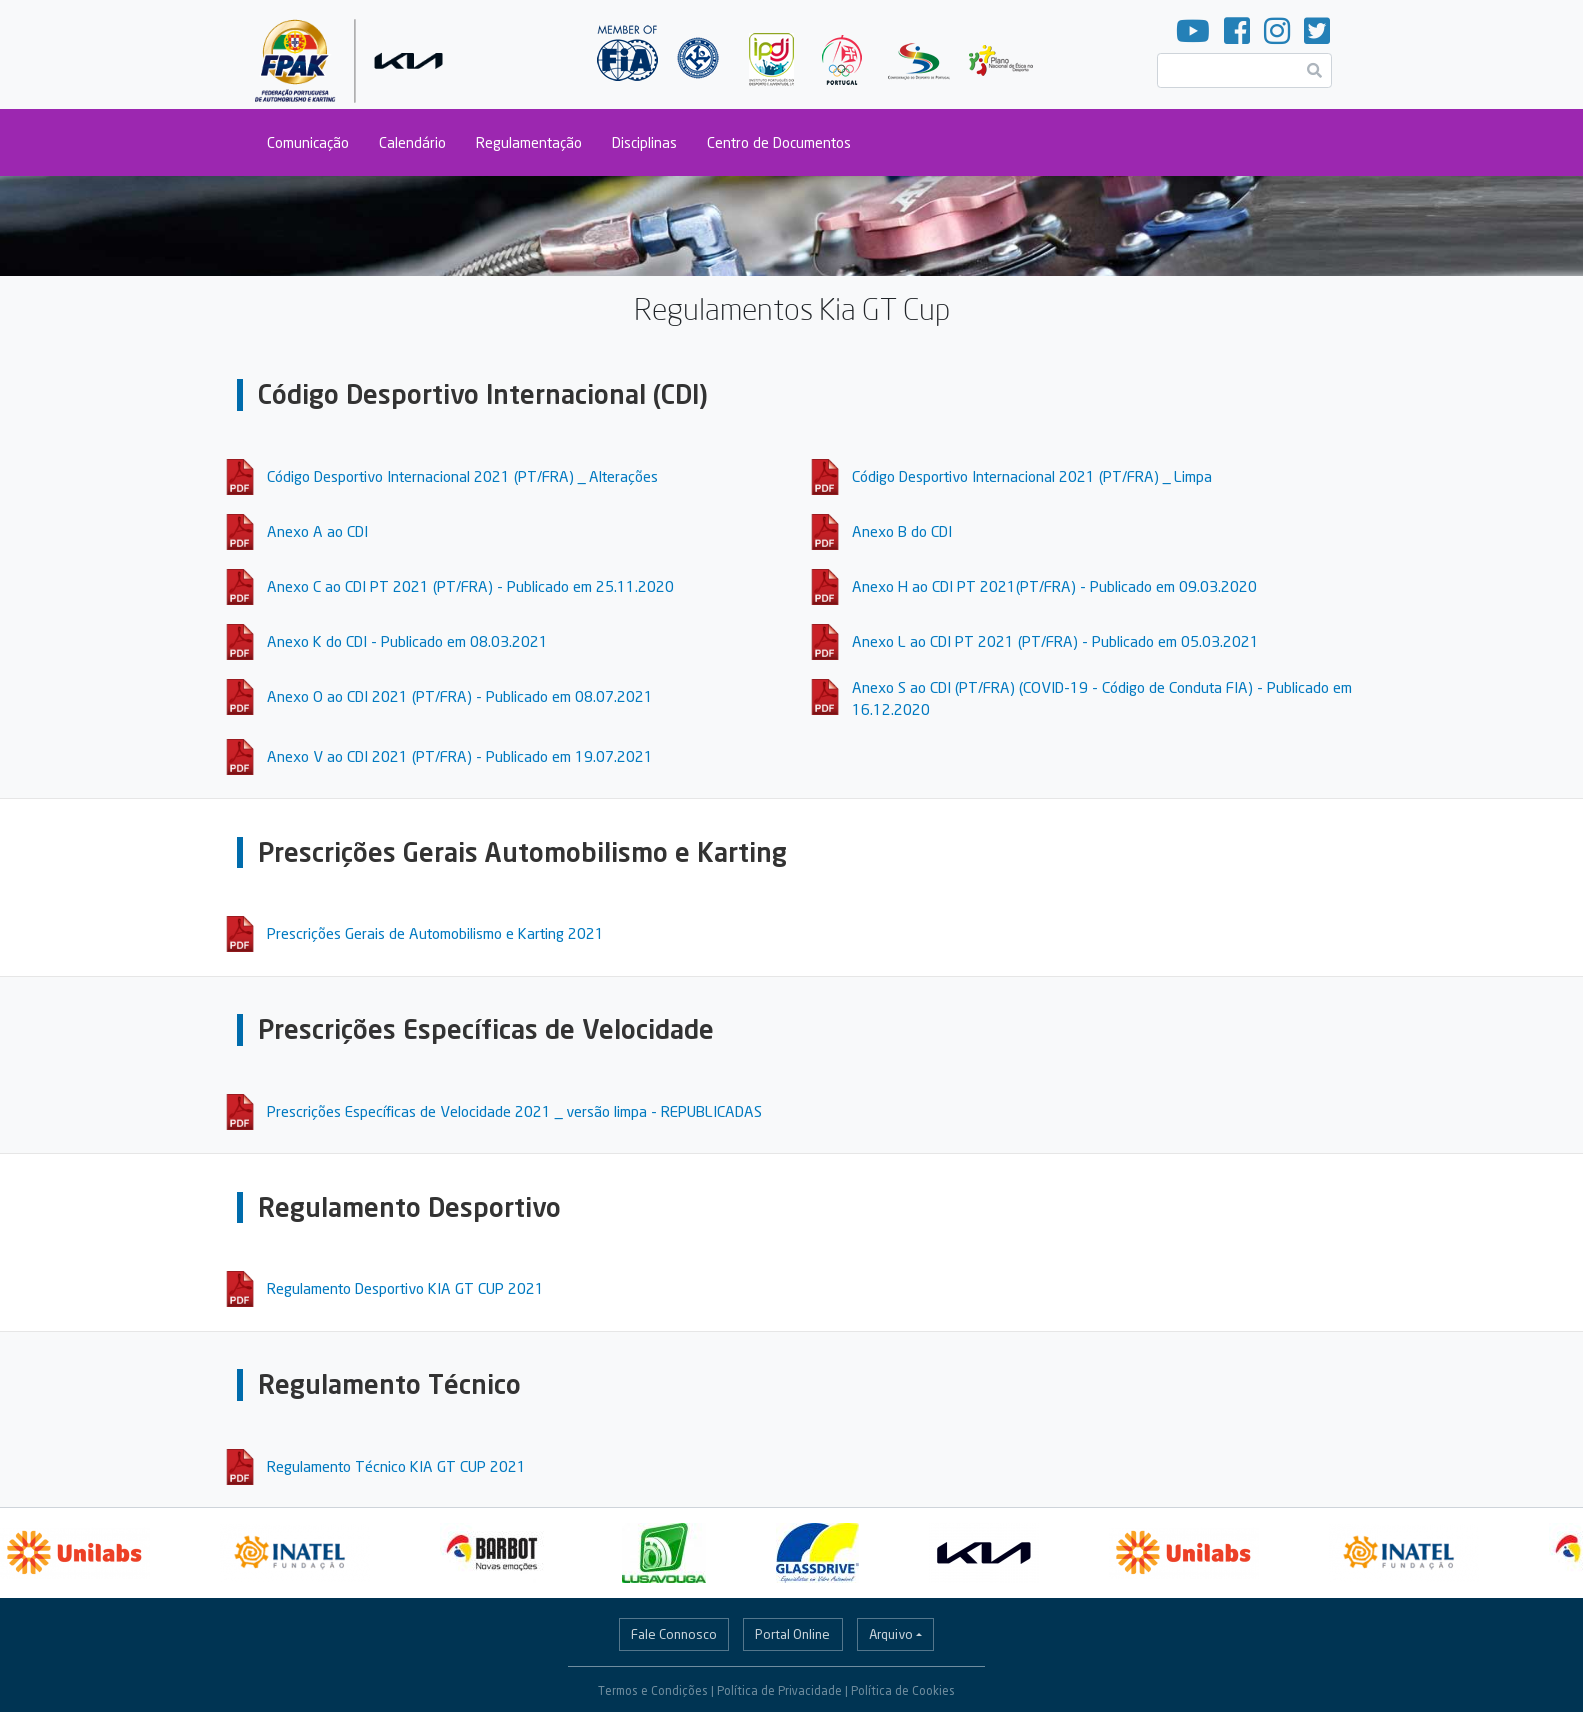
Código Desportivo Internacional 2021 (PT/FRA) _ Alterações (462, 476)
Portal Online (792, 1634)
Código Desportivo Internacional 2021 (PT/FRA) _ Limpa (1032, 476)
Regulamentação (529, 142)
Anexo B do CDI (902, 531)
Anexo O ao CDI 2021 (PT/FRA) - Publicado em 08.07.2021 (460, 696)
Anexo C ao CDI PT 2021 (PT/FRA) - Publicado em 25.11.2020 (470, 586)
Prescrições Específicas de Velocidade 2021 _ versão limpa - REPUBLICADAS (514, 1111)
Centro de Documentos (779, 142)
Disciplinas (644, 142)
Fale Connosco (674, 1634)
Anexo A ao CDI (317, 531)
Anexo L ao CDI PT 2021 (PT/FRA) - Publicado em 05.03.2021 (1055, 641)
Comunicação (308, 142)
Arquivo (891, 1634)
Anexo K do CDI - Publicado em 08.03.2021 (407, 641)
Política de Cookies (903, 1690)
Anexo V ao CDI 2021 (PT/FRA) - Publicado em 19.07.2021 (460, 756)
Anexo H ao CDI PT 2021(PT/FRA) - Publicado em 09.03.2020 (1054, 586)
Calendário (412, 142)
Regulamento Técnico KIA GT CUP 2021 (396, 1466)
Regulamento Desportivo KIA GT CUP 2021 (405, 1288)
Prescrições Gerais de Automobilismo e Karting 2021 (435, 933)
